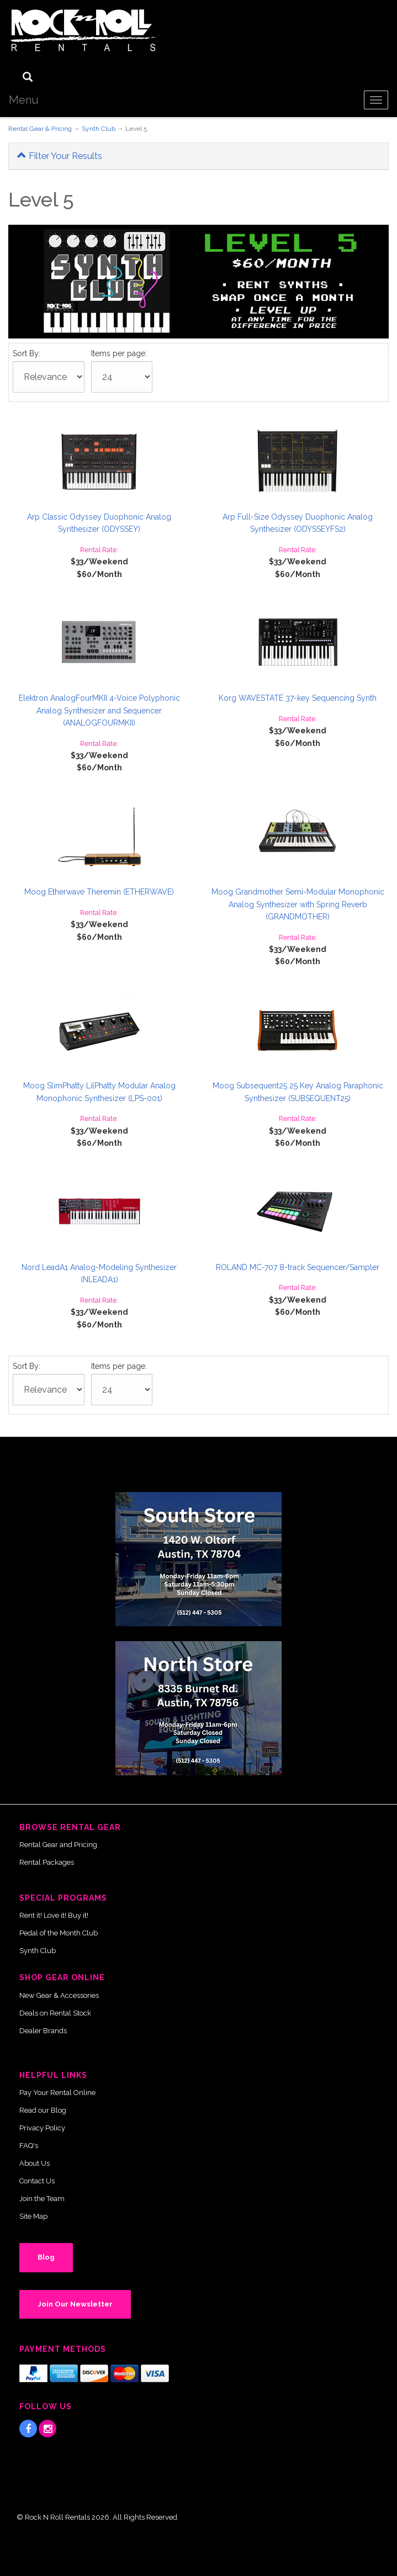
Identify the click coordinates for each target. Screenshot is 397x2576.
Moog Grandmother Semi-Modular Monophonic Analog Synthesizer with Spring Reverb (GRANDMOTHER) (297, 904)
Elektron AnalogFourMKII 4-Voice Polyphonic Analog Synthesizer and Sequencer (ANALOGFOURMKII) (99, 710)
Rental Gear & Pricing (40, 129)
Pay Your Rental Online (57, 2092)
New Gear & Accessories (59, 1995)
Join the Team (42, 2198)
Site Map (33, 2216)
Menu (24, 100)
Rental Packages (46, 1862)
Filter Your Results (59, 155)
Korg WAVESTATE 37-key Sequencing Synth (298, 698)
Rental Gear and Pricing (58, 1844)
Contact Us (37, 2181)
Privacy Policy (42, 2128)
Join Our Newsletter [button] (75, 2304)
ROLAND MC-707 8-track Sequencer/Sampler (297, 1267)
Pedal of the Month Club (58, 1933)
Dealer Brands (43, 2031)
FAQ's (28, 2145)
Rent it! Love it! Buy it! (53, 1915)
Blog (46, 2257)
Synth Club (98, 129)
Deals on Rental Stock (55, 2013)
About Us (34, 2163)
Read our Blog (42, 2110)
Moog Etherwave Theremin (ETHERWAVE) (99, 891)
